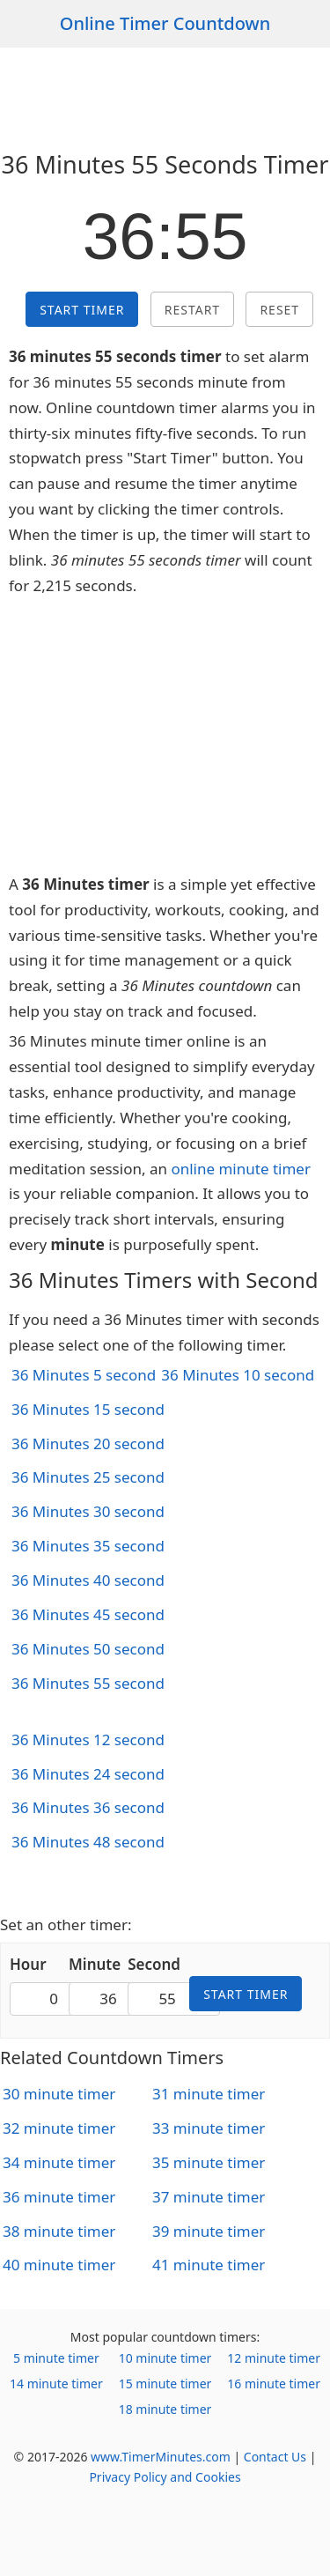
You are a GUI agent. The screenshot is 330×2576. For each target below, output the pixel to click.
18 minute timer (165, 2409)
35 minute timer (208, 2162)
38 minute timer (59, 2231)
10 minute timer (165, 2358)
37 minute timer (208, 2197)
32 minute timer (59, 2128)
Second (154, 1964)
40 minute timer (59, 2264)
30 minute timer (59, 2094)
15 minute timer (165, 2383)
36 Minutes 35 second (88, 1546)
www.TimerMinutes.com (161, 2456)
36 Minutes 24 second (88, 1774)
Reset (279, 309)
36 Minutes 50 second (88, 1649)
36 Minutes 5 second (83, 1375)
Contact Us (275, 2456)
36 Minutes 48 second (88, 1842)
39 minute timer (208, 2231)
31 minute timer (208, 2094)
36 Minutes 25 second (88, 1477)
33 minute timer (208, 2128)
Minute (95, 1964)
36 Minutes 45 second (88, 1614)
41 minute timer (208, 2264)
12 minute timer (273, 2358)
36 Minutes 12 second (88, 1739)
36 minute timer (59, 2197)
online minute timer (241, 1168)
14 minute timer (56, 2383)
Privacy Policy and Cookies (164, 2477)
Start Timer (82, 309)
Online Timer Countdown (165, 23)
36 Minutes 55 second (88, 1683)
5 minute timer (56, 2358)
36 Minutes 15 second (88, 1409)
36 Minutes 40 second (88, 1580)
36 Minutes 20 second (88, 1443)
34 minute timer (59, 2162)
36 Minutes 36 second (88, 1807)
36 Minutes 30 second (88, 1511)
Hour (28, 1964)
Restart (192, 309)
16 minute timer (273, 2383)
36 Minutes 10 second (237, 1375)
